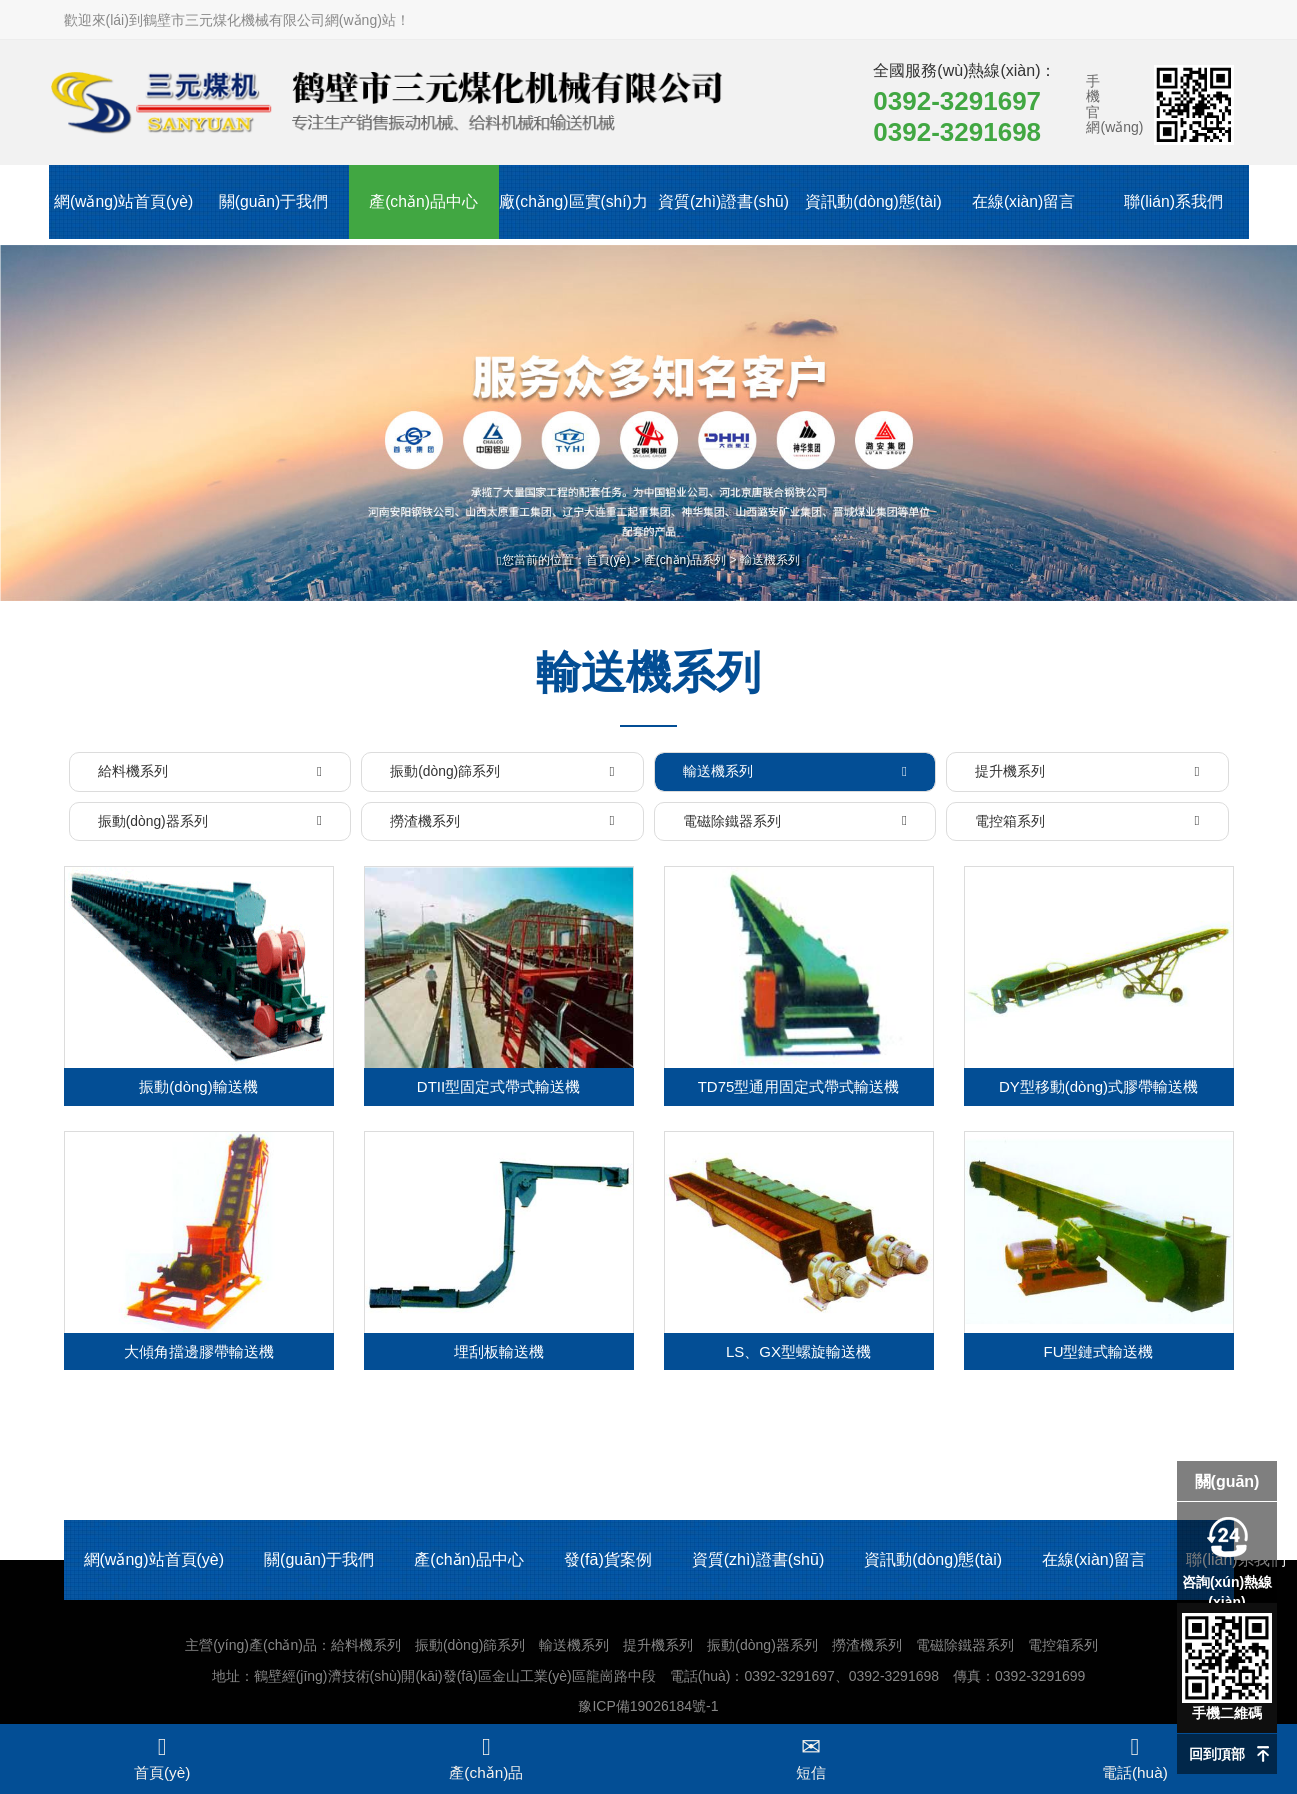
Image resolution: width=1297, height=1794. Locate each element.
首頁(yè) (608, 560)
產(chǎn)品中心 (423, 204)
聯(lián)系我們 (1174, 204)
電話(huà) (1135, 1758)
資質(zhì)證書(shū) (723, 204)
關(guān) (1227, 1481)
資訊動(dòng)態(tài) (874, 204)
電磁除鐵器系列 (965, 1650)
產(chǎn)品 (486, 1758)
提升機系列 (658, 1650)
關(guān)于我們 (273, 204)
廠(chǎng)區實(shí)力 (573, 220)
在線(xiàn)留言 (1023, 204)
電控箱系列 (1063, 1650)
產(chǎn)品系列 (685, 560)
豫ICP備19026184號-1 (648, 1710)
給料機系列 (366, 1650)
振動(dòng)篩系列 (470, 1650)
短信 (811, 1758)
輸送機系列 (770, 560)
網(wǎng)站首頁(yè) (123, 204)
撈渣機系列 (867, 1650)
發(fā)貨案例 (608, 1564)
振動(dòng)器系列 (762, 1650)
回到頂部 (1217, 1754)
